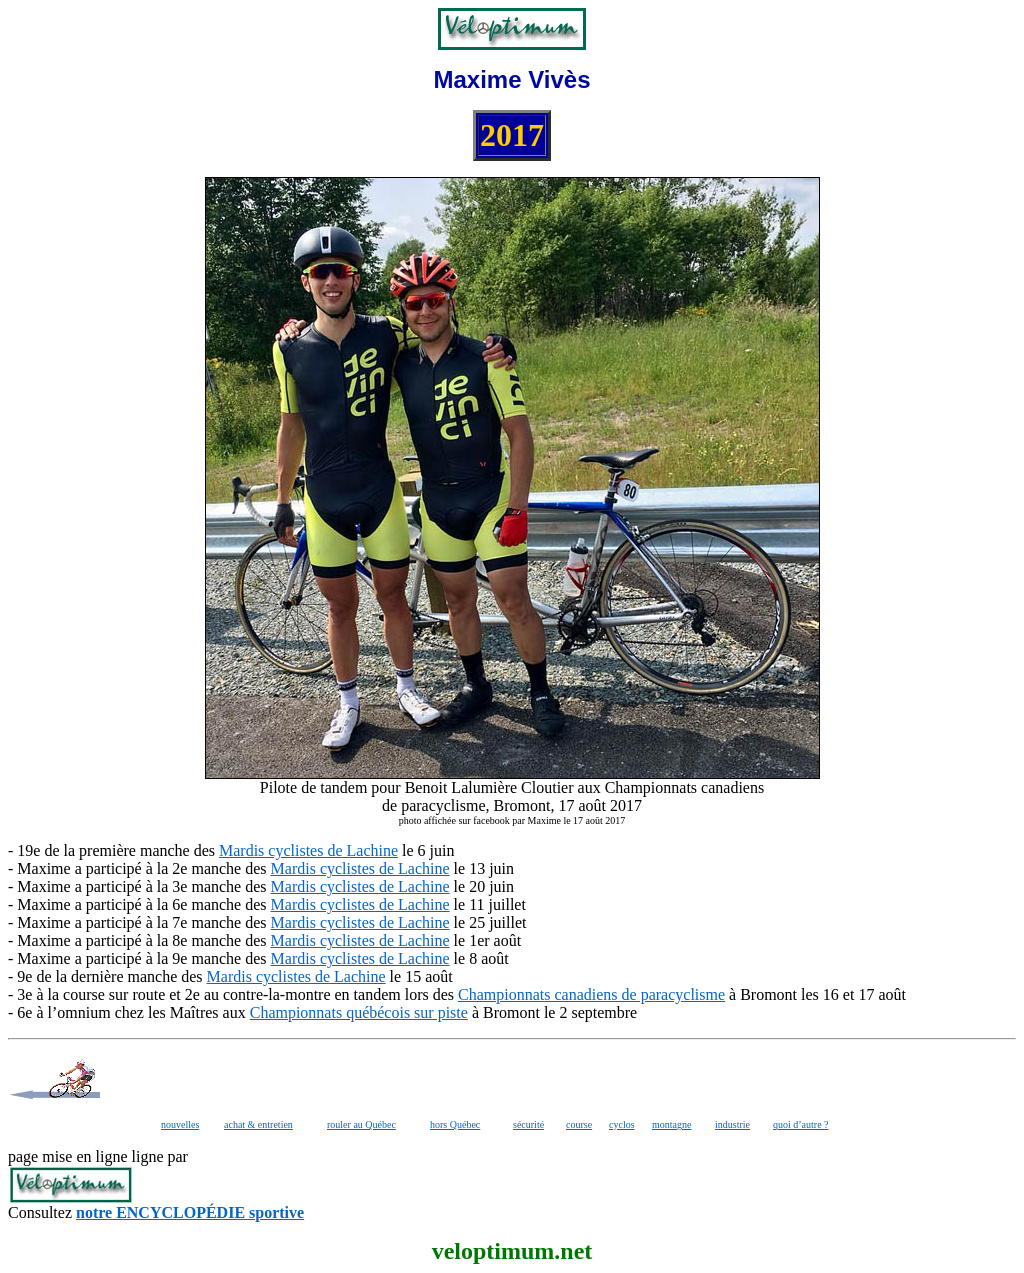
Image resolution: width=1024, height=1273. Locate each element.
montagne (671, 1124)
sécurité (528, 1124)
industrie (732, 1124)
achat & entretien (258, 1124)
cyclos (622, 1124)
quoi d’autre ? (801, 1124)
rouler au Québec (361, 1124)
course (579, 1124)
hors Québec (455, 1124)
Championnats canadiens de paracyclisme (591, 994)
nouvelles (180, 1124)
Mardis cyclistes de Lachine (308, 850)
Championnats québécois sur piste (359, 1012)
